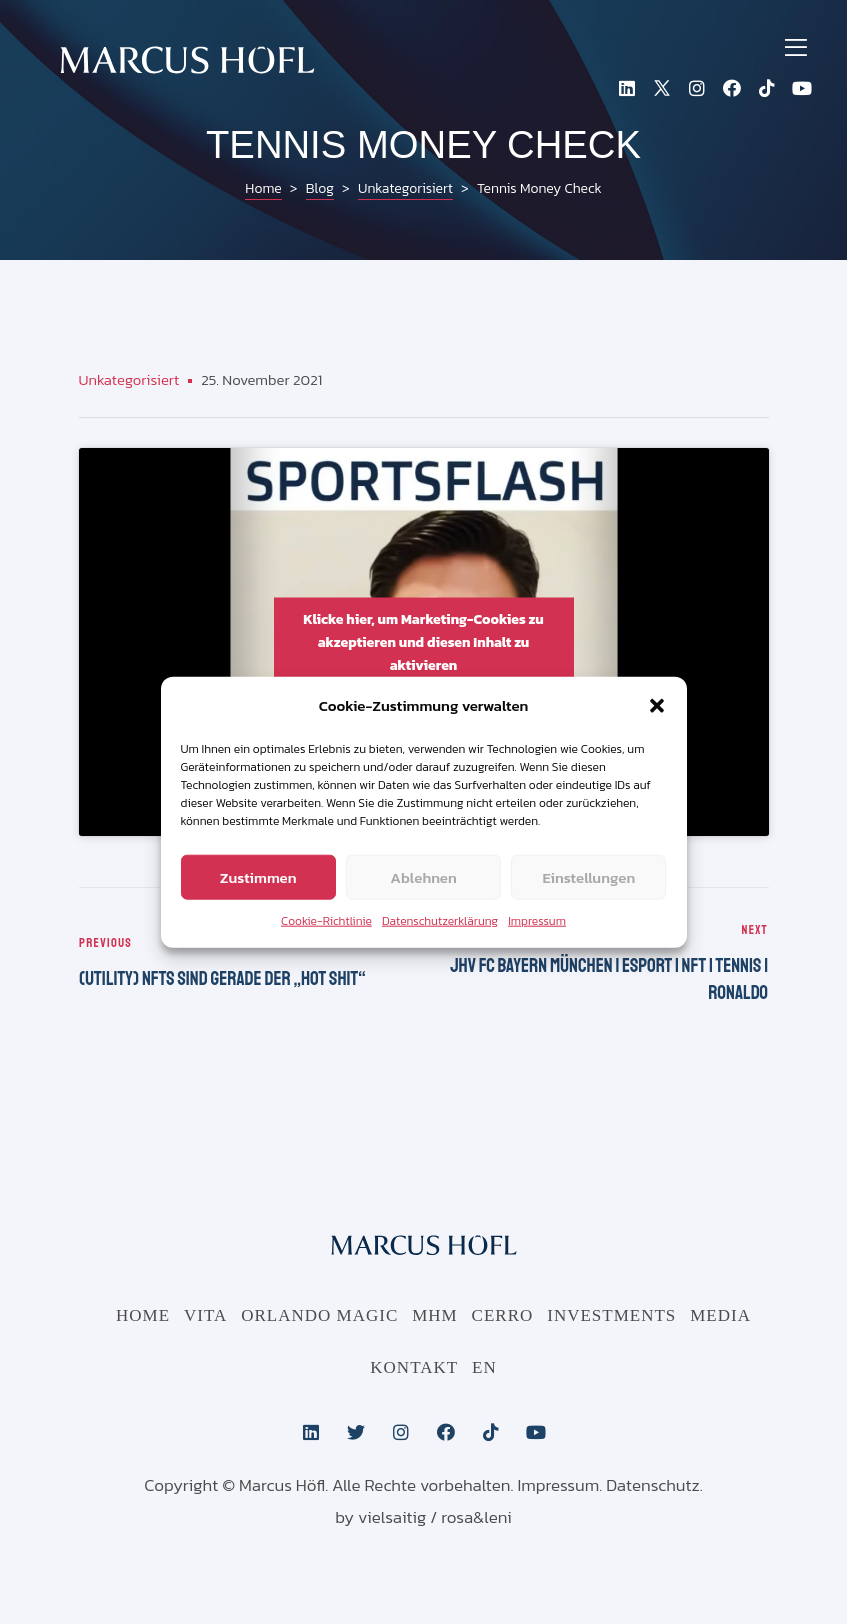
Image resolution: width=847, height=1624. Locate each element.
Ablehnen (423, 876)
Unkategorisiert (129, 380)
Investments (611, 1316)
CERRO (503, 1316)
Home (143, 1316)
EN (484, 1368)
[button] (657, 706)
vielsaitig (392, 1518)
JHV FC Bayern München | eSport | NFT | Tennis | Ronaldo (601, 965)
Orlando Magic (319, 1316)
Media (720, 1316)
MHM (435, 1316)
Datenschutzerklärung (440, 921)
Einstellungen (588, 876)
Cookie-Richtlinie (326, 921)
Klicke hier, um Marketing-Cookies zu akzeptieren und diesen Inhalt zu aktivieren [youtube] (423, 641)
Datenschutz (653, 1486)
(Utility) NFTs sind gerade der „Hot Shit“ (246, 965)
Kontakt (414, 1368)
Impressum (537, 921)
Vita (205, 1316)
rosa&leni (476, 1518)
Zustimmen (258, 876)
